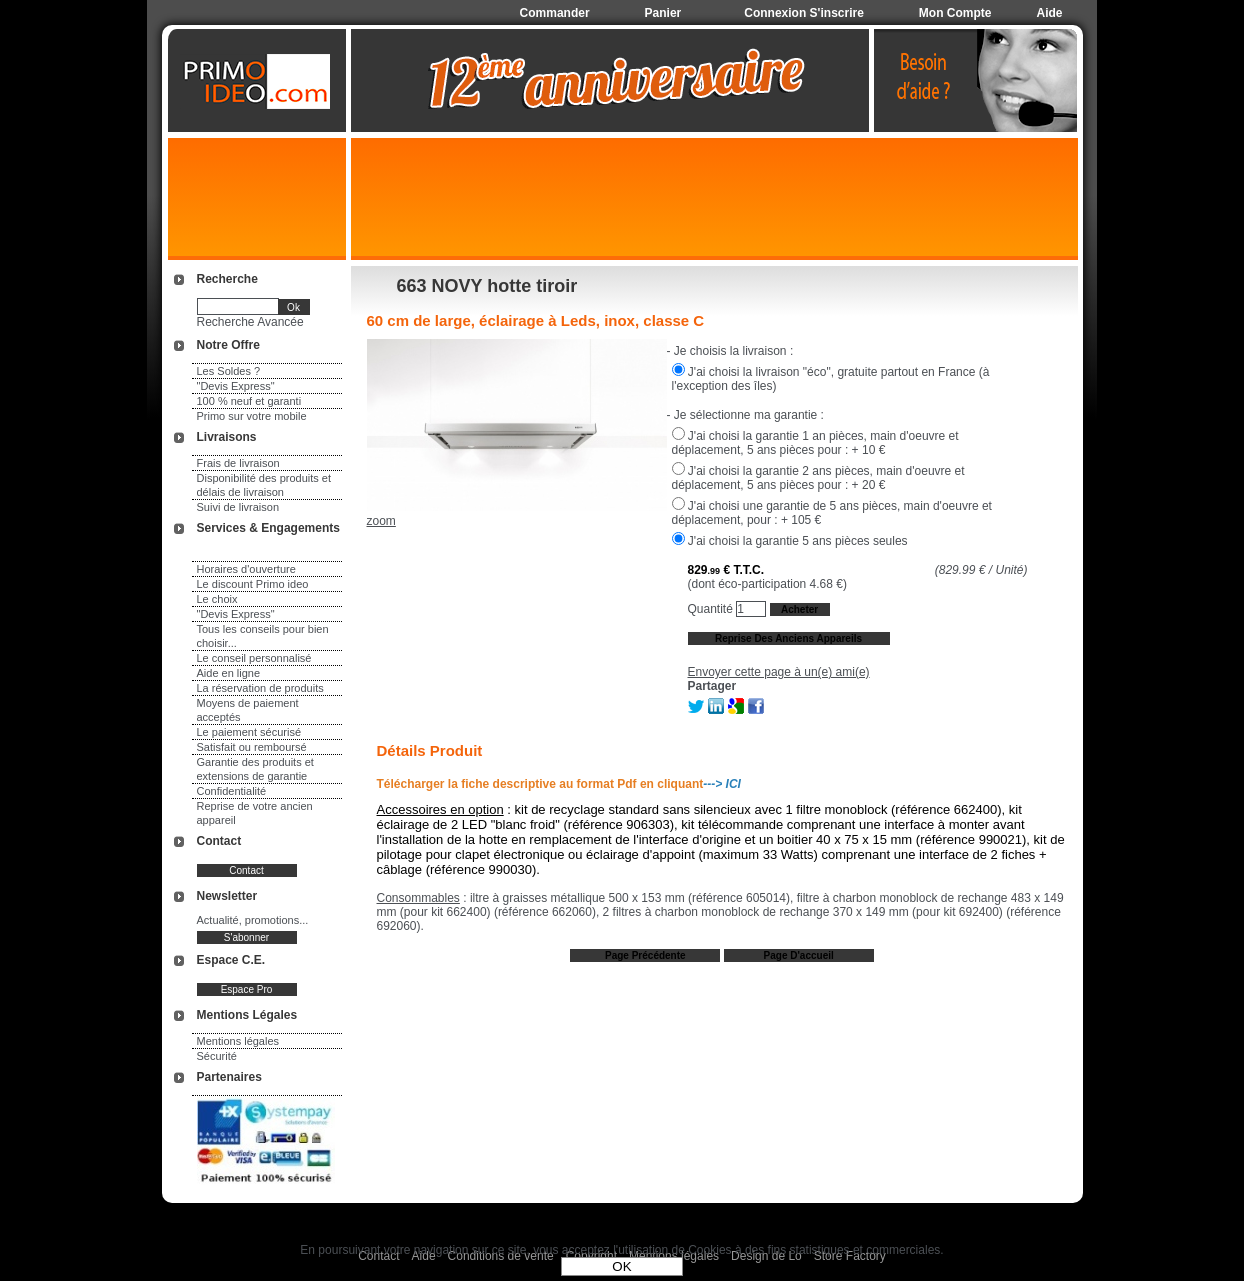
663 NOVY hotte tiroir (487, 286)
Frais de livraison (238, 463)
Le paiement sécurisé (249, 732)
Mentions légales (238, 1041)
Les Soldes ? (229, 371)
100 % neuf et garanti (249, 401)
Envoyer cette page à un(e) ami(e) (779, 672)
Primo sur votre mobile (252, 416)
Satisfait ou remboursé (252, 747)
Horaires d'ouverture (246, 569)
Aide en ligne (229, 673)
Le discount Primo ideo (253, 584)
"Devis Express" (236, 386)
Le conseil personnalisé (254, 658)
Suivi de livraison (238, 507)
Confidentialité (232, 791)
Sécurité (217, 1056)
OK (621, 1266)
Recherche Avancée (250, 322)
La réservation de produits (260, 688)
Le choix (217, 599)
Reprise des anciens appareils (788, 638)
